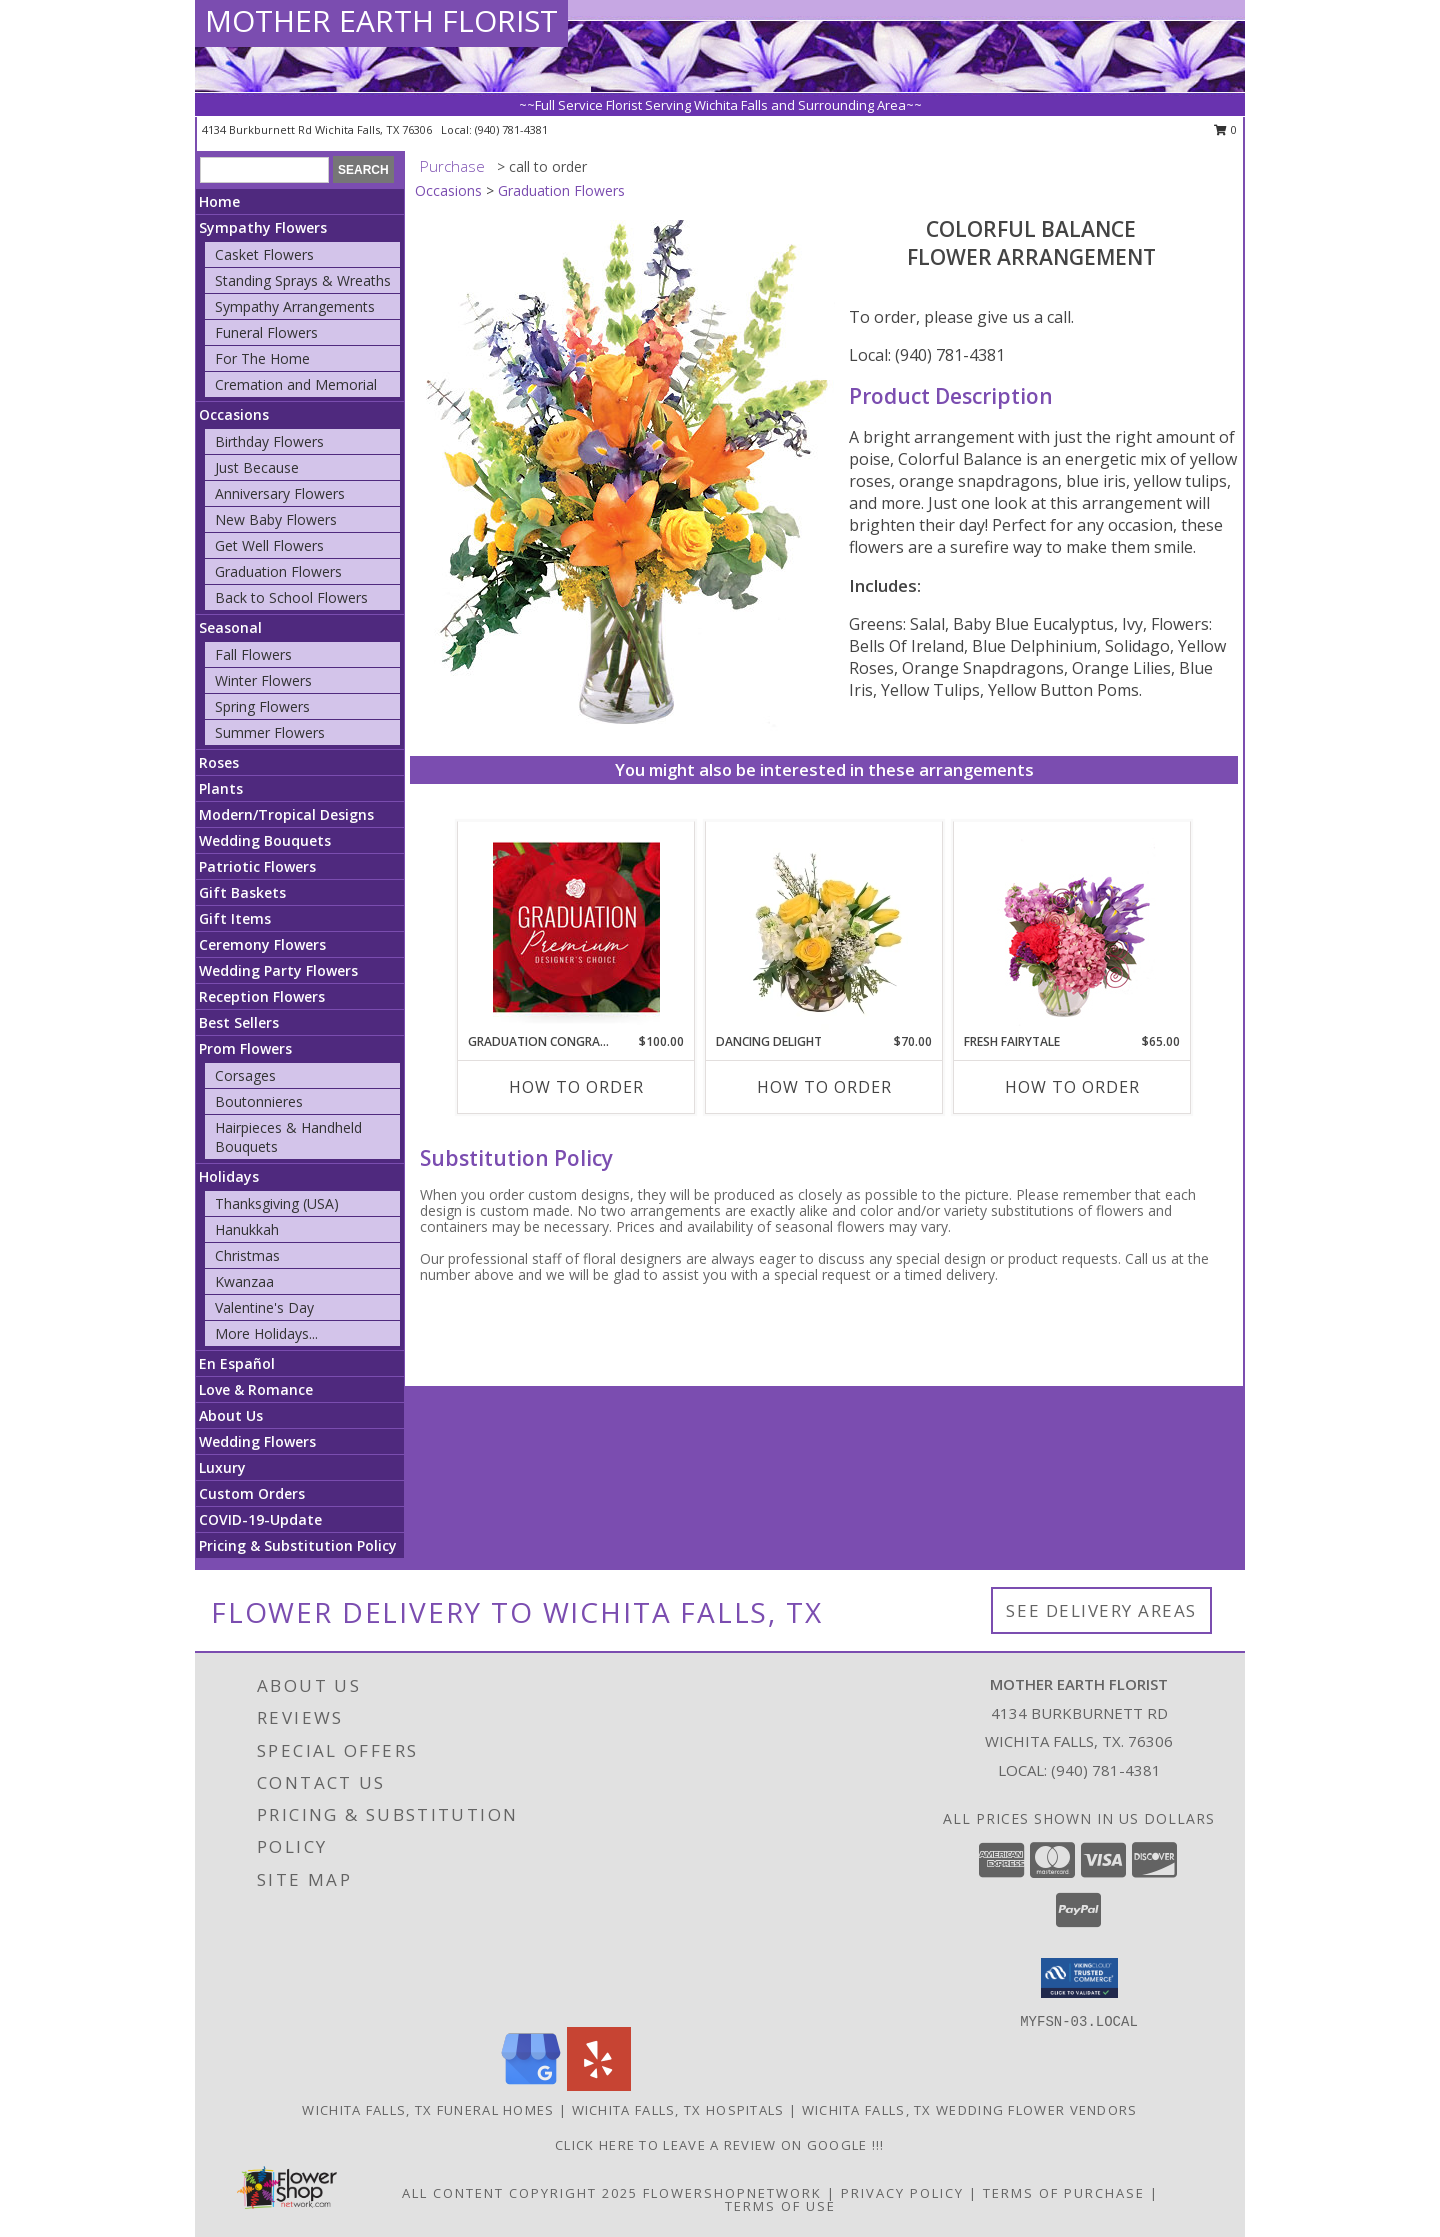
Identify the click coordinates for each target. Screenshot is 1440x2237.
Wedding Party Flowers (278, 970)
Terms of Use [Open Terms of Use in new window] (780, 2206)
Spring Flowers (262, 706)
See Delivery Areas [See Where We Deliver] (1101, 1610)
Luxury (222, 1467)
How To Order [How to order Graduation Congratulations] (576, 1087)
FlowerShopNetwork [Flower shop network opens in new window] (732, 2193)
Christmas (247, 1255)
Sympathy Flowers (263, 227)
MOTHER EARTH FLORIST (381, 20)
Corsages (245, 1075)
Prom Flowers (245, 1048)
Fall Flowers (253, 654)
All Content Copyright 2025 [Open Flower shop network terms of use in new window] (520, 2193)
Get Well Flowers (269, 545)
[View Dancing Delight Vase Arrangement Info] (824, 927)
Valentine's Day (264, 1307)
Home (219, 201)
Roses (219, 762)
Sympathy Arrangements (295, 306)
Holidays (229, 1176)
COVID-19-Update (260, 1519)
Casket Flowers (264, 254)
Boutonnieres (259, 1101)
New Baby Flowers (276, 519)
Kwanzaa (244, 1281)
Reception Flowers (262, 996)
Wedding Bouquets (265, 840)
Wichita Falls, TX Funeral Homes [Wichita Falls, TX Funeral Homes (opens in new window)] (428, 2110)
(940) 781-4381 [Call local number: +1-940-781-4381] (511, 129)
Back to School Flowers (291, 597)
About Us (231, 1415)
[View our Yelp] (599, 2085)
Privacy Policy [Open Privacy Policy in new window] (902, 2193)
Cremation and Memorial (296, 384)
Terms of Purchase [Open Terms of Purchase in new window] (1064, 2193)
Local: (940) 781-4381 (927, 355)
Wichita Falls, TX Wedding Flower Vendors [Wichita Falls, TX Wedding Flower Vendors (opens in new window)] (970, 2110)
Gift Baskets (242, 892)
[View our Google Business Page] (531, 2085)
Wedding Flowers (257, 1441)
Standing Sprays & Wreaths (303, 280)
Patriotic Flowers (257, 866)
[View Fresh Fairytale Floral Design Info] (1072, 927)
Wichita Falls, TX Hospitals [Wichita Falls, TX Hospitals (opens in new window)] (678, 2110)
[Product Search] (264, 170)
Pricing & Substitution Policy (298, 1545)
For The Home (262, 358)
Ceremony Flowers (262, 944)
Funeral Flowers (266, 332)
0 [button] (1225, 129)
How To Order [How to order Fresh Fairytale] (1072, 1087)
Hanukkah (247, 1229)
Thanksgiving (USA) (277, 1203)
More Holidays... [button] (266, 1333)
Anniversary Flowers (280, 493)
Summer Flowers (270, 732)
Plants (221, 788)
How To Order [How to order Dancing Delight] (824, 1087)
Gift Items (235, 918)
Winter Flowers (263, 680)
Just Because (257, 467)
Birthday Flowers (269, 441)
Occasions (234, 414)
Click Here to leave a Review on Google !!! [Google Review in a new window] (720, 2145)
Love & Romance (256, 1389)
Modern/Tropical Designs (286, 814)
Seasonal (230, 627)
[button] (1079, 1978)
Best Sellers (239, 1022)
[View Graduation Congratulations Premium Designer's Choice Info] (576, 927)
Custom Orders (252, 1493)
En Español (237, 1363)
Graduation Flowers (278, 571)
